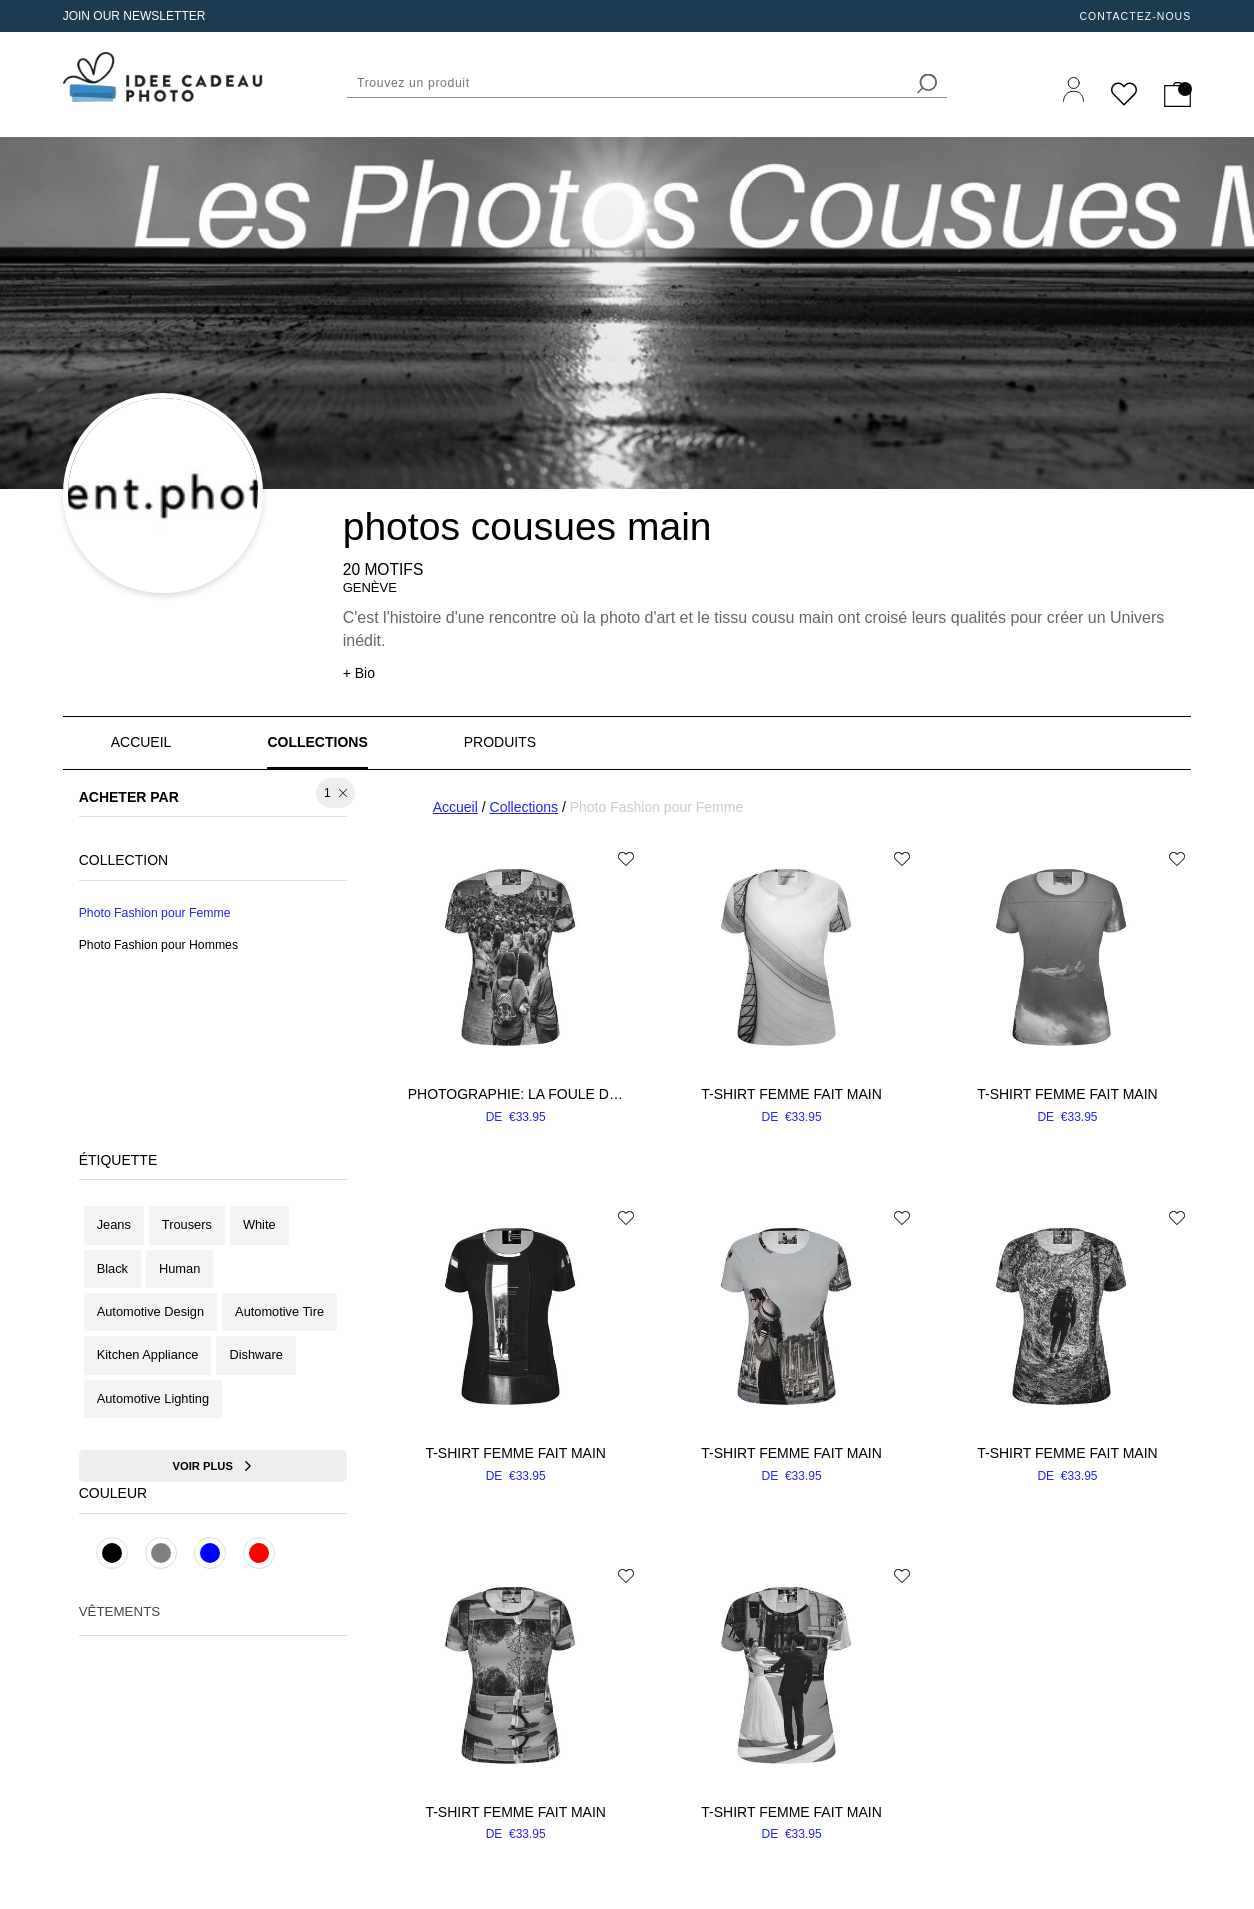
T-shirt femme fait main (791, 1094)
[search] (927, 83)
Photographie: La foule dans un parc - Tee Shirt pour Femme (516, 1094)
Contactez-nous (1135, 16)
